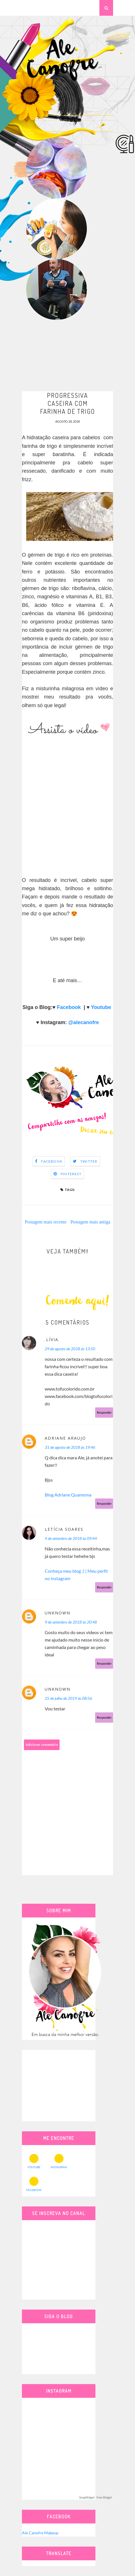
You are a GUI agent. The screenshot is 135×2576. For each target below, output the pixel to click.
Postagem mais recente (46, 1221)
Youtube (101, 1007)
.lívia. (52, 1339)
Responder (104, 1412)
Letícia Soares (64, 1529)
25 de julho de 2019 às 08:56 (68, 1698)
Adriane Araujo (65, 1438)
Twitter (88, 1161)
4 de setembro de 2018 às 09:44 (71, 1538)
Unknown (57, 1613)
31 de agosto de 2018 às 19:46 (70, 1447)
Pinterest (71, 1174)
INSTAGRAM (59, 2161)
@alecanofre (83, 1022)
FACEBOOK (34, 2184)
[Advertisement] (67, 355)
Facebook (69, 1007)
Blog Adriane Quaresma (68, 1494)
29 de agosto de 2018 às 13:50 (70, 1348)
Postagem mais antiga (90, 1221)
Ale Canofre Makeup (40, 2532)
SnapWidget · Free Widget (95, 2497)
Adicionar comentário (42, 1744)
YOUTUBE (33, 2161)
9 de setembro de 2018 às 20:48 (71, 1622)
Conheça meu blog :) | (66, 1571)
